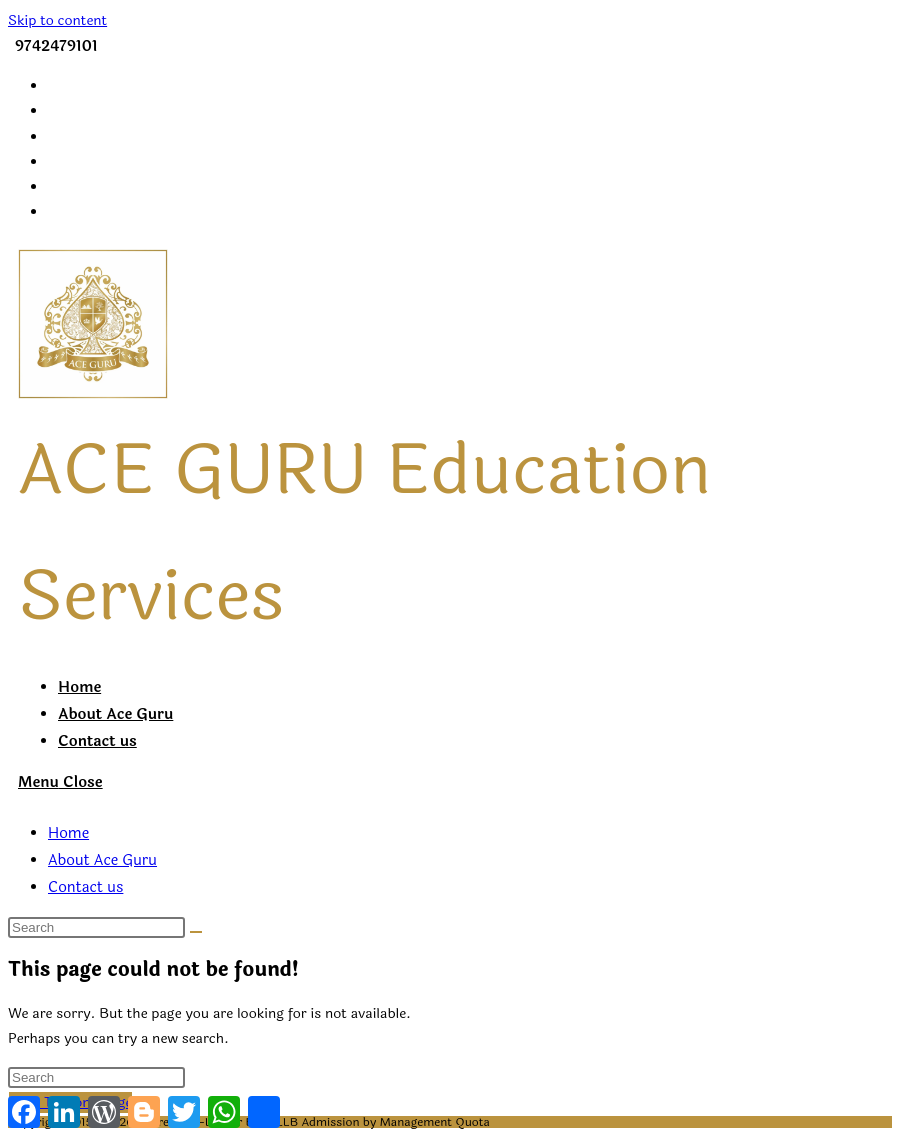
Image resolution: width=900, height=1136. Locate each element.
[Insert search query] (96, 927)
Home (68, 833)
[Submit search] (196, 932)
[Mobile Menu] (60, 782)
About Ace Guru (102, 860)
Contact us (85, 887)
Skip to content (57, 20)
